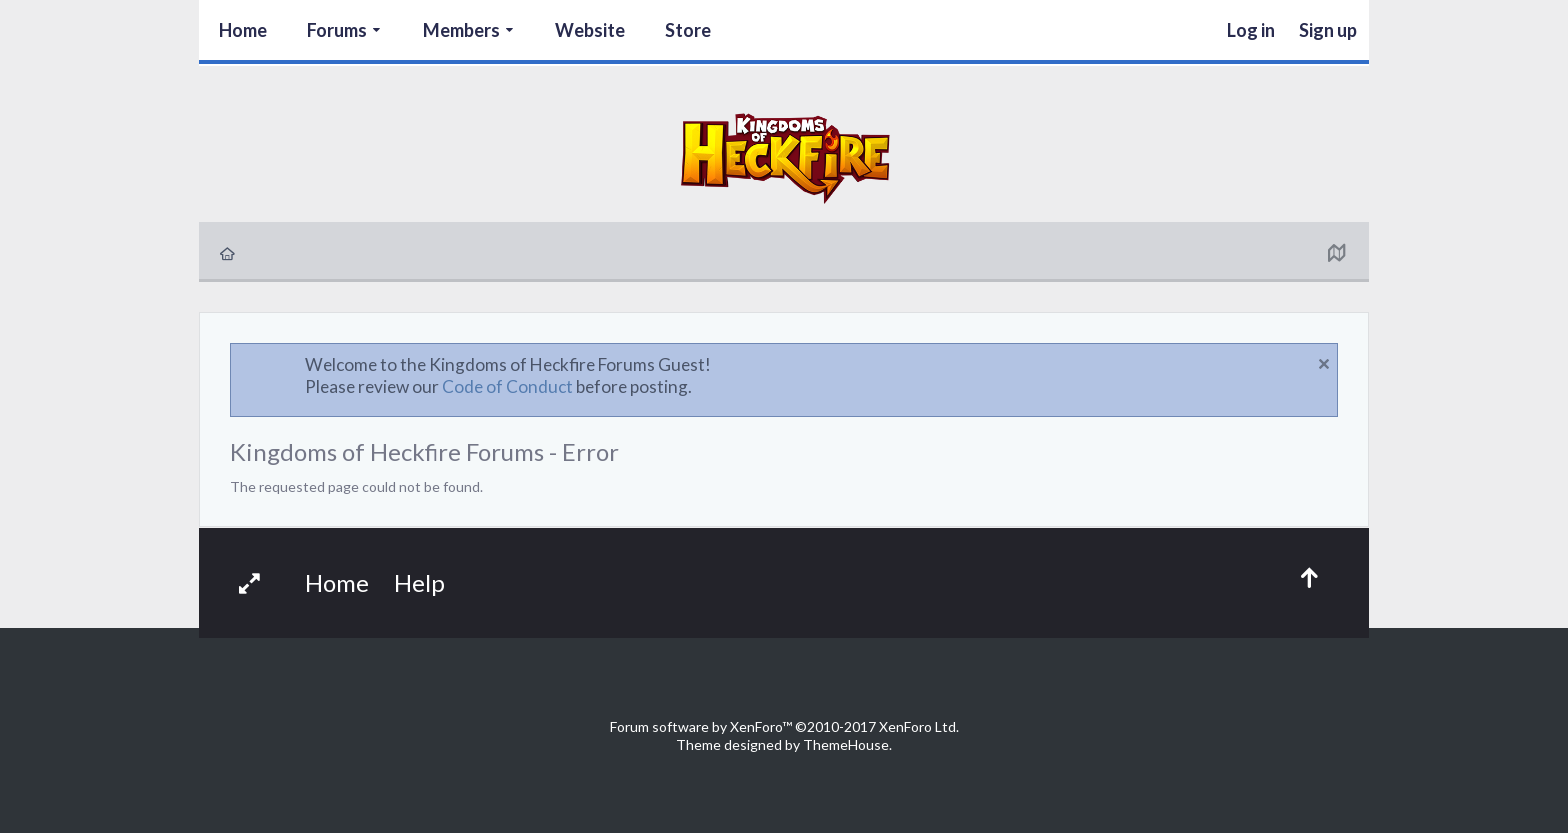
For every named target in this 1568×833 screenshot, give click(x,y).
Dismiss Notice (1324, 364)
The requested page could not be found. (356, 486)
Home (243, 30)
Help (419, 582)
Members (461, 30)
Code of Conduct (507, 386)
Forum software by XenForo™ (784, 726)
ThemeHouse (846, 744)
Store (688, 30)
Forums (337, 30)
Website (590, 30)
